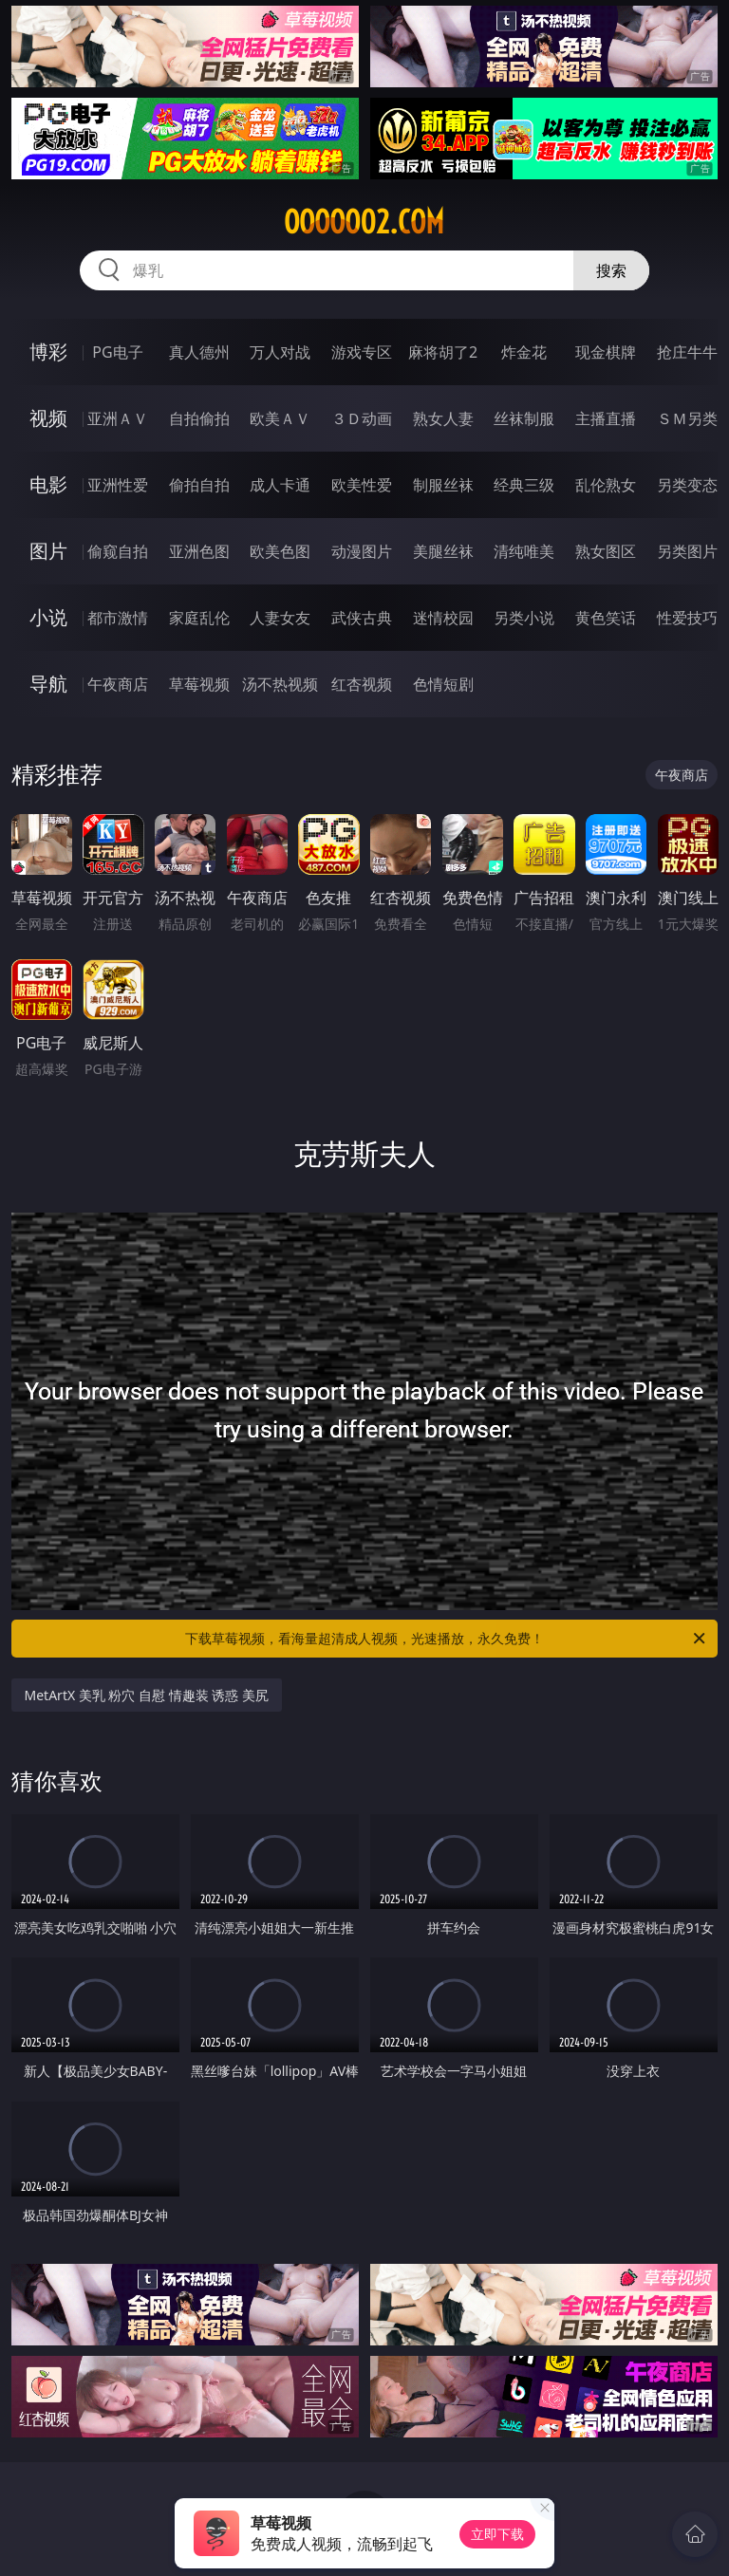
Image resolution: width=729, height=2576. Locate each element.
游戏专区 (361, 352)
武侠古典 (361, 617)
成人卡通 (280, 484)
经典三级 (524, 484)
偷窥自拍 (117, 551)
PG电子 (117, 352)
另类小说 (524, 617)
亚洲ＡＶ (117, 418)
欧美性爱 (361, 484)
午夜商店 (117, 684)
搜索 (611, 270)
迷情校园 (443, 617)
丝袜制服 (524, 418)
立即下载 (497, 2534)
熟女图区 (605, 551)
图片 (48, 551)
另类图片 (687, 551)
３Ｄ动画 (361, 418)
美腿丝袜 (443, 551)
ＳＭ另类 (687, 418)
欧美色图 (280, 551)
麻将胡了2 (442, 352)
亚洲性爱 (117, 484)
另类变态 (687, 484)
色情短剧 (443, 684)
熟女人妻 (443, 418)
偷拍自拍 (199, 484)
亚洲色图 (199, 551)
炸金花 (524, 352)
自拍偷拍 (199, 418)
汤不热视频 (280, 684)
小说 (48, 617)
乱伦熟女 (605, 484)
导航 (48, 683)
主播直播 (605, 418)
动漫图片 (361, 551)
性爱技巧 (687, 617)
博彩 (48, 351)
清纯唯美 (524, 551)
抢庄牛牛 (687, 352)
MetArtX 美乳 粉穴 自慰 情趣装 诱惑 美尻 (147, 1695)
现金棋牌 (605, 352)
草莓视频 (199, 684)
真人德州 (199, 352)
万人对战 (280, 352)
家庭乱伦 (199, 617)
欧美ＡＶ (280, 418)
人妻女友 (280, 617)
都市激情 (117, 617)
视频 (48, 418)
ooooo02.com (364, 222)
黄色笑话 (605, 617)
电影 (48, 484)
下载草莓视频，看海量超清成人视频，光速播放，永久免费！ (446, 1638)
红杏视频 (361, 684)
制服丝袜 (443, 484)
